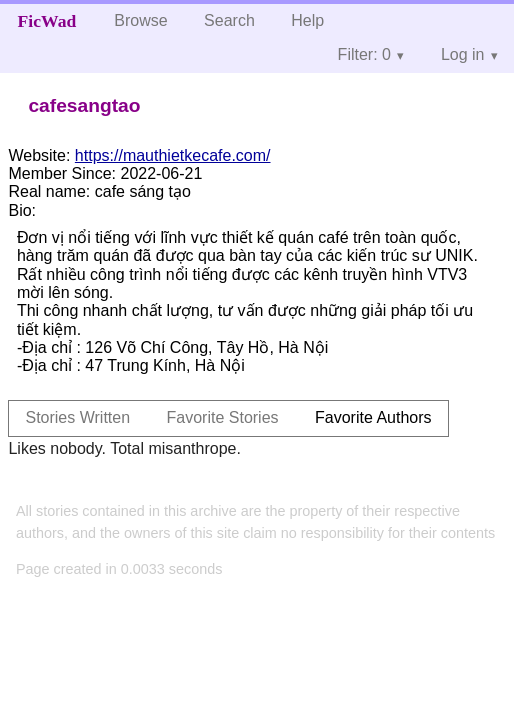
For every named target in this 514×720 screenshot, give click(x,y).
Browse (140, 20)
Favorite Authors (373, 417)
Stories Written (77, 417)
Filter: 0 (364, 54)
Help (307, 20)
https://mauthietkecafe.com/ (173, 155)
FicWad (47, 21)
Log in (463, 54)
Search (229, 20)
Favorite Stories (223, 417)
